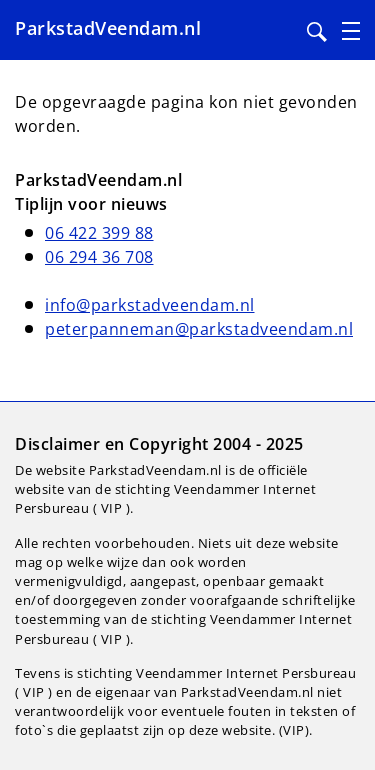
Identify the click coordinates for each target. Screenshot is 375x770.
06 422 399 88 (99, 233)
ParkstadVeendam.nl (108, 28)
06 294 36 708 (99, 257)
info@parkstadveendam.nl (150, 305)
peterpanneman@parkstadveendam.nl (199, 329)
